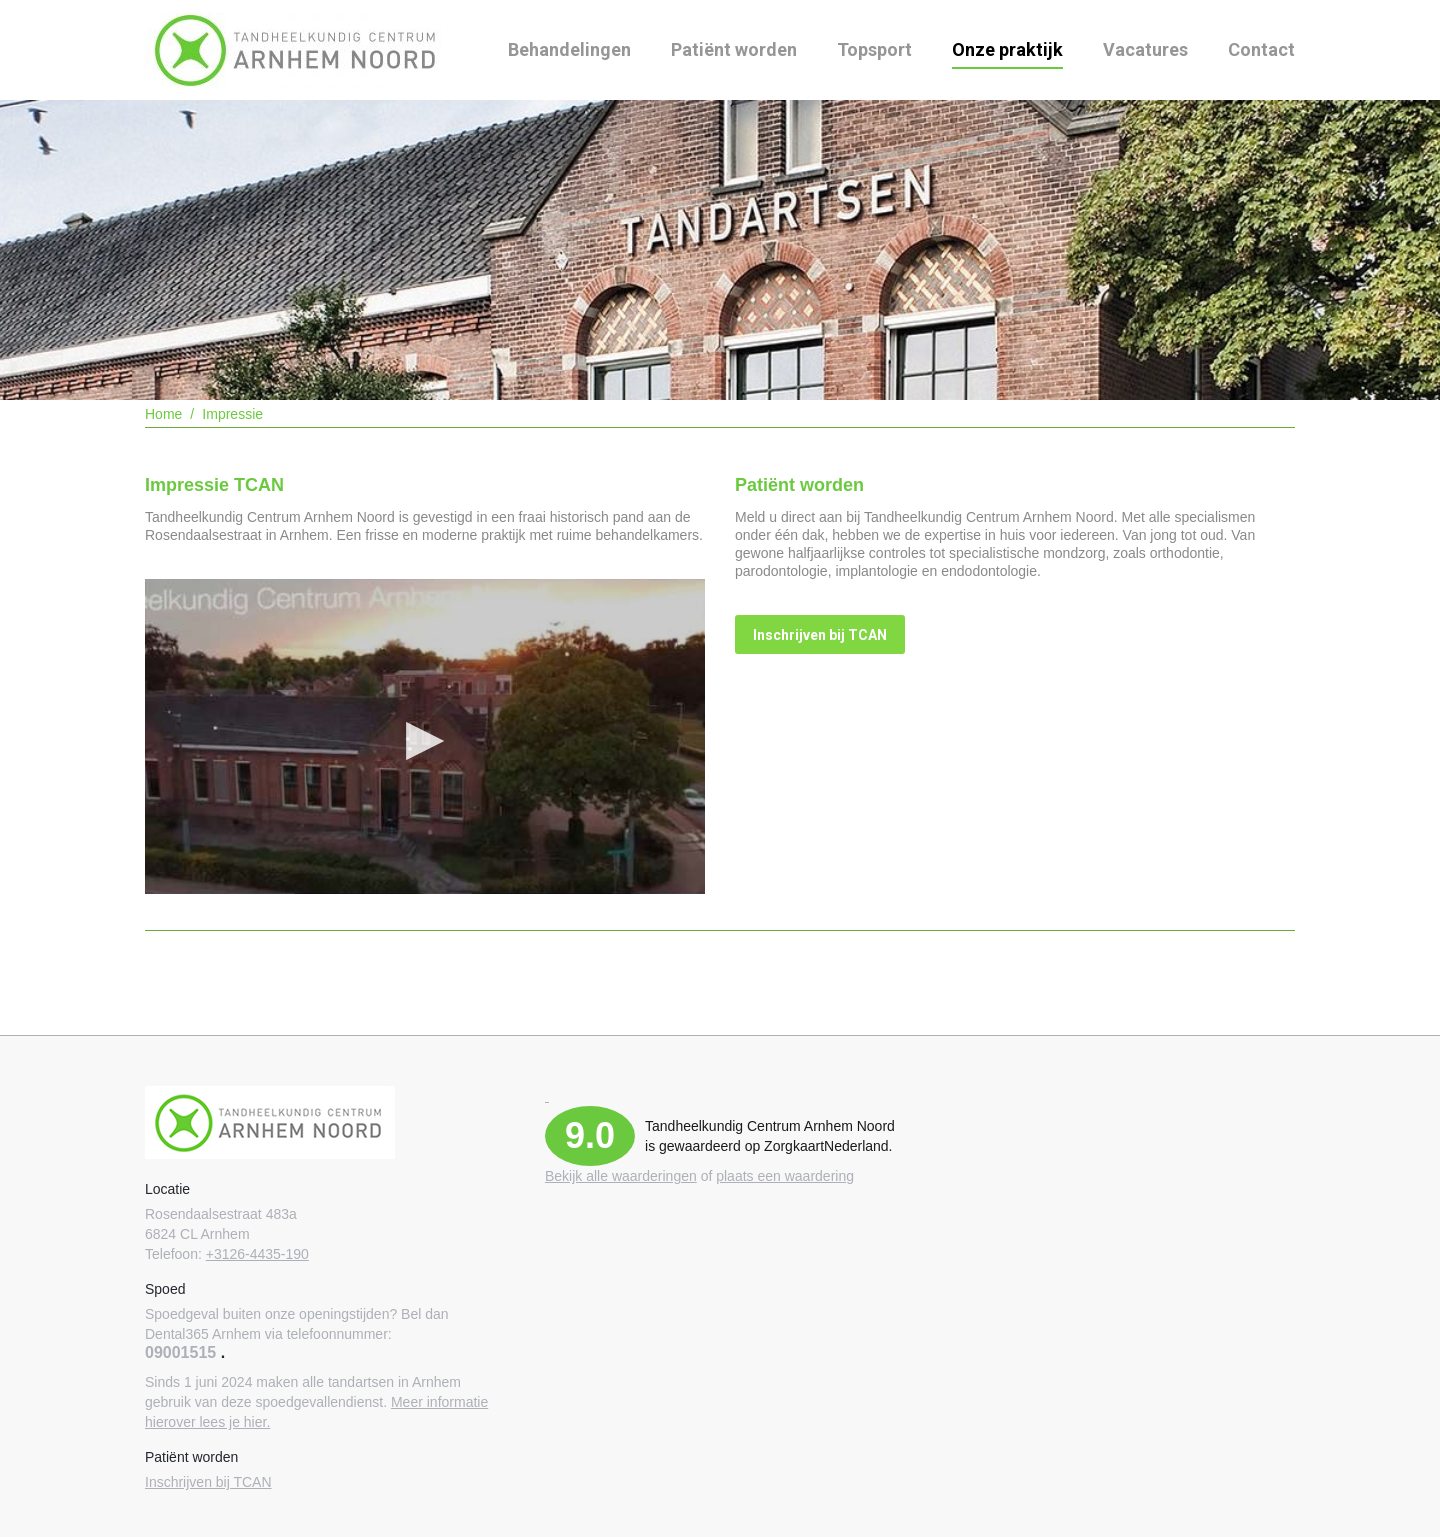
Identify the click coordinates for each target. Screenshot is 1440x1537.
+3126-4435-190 (257, 1254)
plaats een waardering (785, 1176)
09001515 (180, 1352)
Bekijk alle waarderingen (621, 1176)
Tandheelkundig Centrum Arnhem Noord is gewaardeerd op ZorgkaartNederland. (770, 1136)
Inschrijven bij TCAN (208, 1482)
